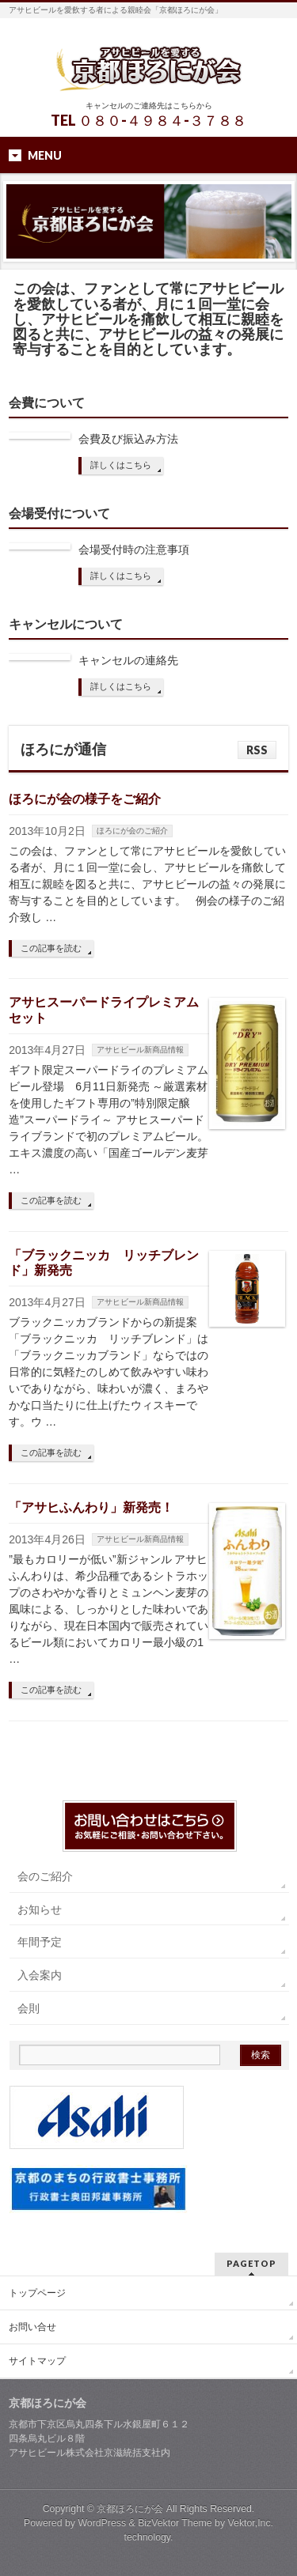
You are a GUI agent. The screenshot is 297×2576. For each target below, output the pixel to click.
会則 (28, 2008)
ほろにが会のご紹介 (132, 830)
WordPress (102, 2523)
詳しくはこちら (120, 465)
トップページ (37, 2292)
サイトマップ (37, 2360)
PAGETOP (251, 2263)
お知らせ (39, 1909)
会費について (47, 403)
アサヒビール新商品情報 (140, 1049)
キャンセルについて (66, 624)
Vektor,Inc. (251, 2523)
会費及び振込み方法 (128, 438)
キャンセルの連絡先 (128, 660)
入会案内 (39, 1975)
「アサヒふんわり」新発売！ (91, 1507)
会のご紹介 (45, 1876)
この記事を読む (51, 948)
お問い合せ (32, 2326)
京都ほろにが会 (130, 2508)
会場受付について (59, 513)
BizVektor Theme (175, 2523)
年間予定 (39, 1942)
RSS (257, 750)
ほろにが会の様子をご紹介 (85, 799)
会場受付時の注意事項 (133, 549)
